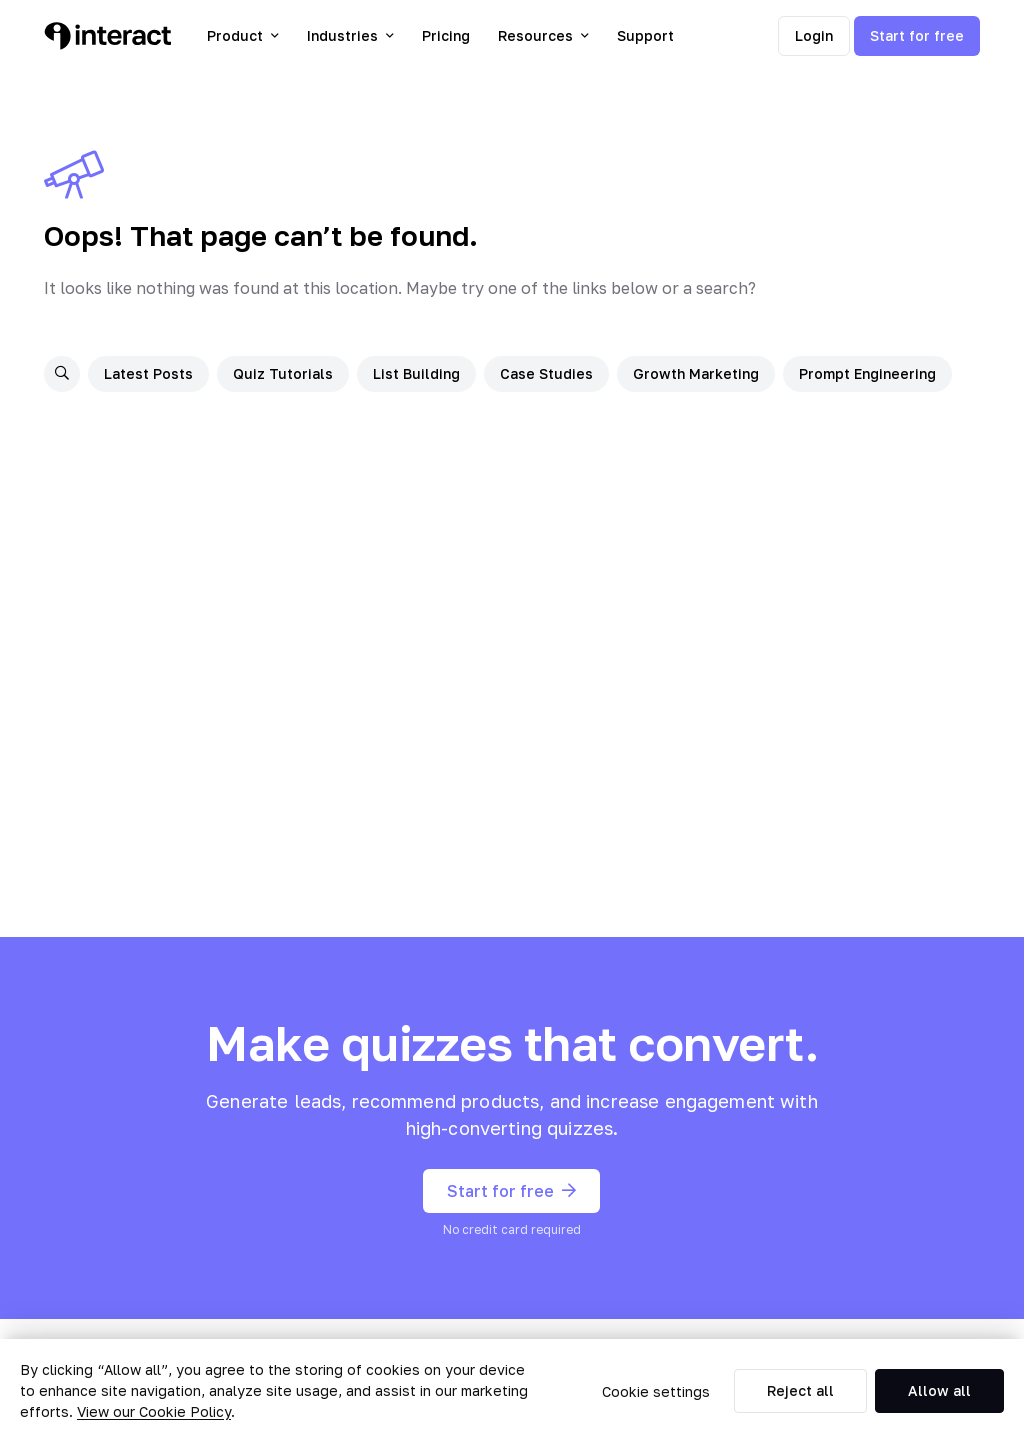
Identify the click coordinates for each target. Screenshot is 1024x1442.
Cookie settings (656, 1391)
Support (645, 35)
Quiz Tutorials (283, 373)
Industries (350, 35)
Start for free (917, 35)
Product (243, 35)
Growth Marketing (696, 373)
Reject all (800, 1390)
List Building (416, 373)
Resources (543, 35)
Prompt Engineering (867, 373)
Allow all (939, 1390)
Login (814, 35)
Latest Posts (148, 373)
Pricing (446, 35)
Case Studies (546, 373)
